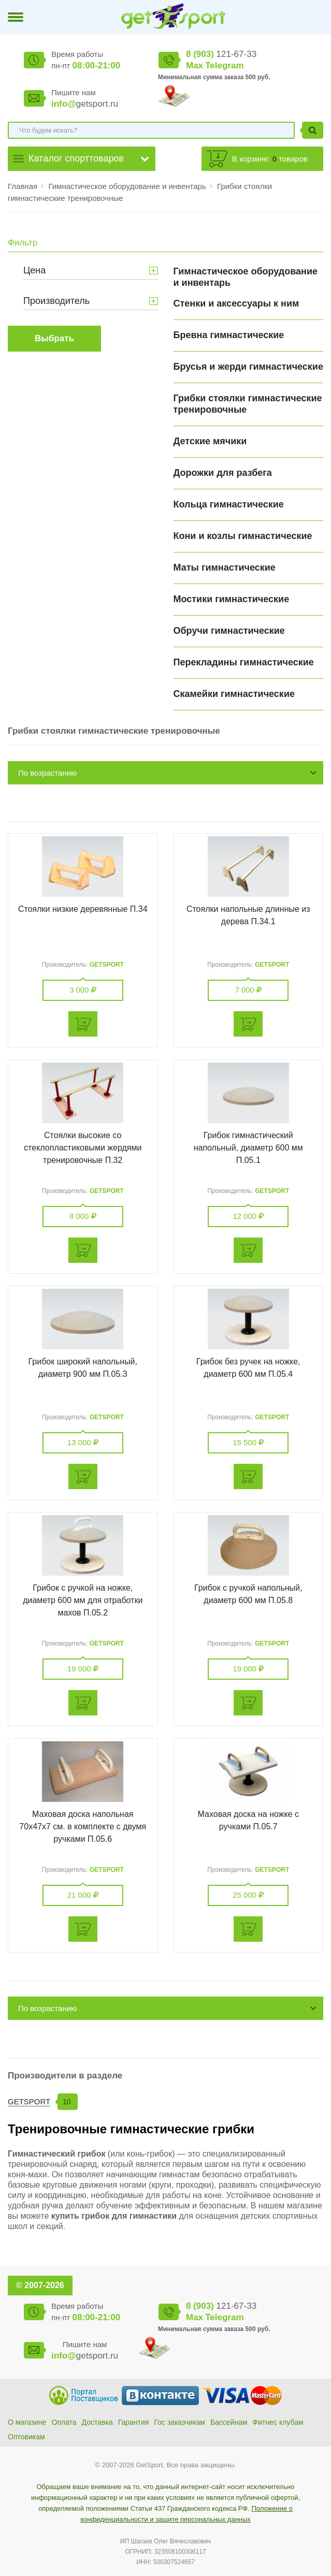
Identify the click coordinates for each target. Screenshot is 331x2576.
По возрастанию (47, 772)
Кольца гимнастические (229, 504)
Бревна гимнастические (229, 335)
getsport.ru (84, 104)
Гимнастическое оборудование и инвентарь (128, 186)
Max (194, 65)
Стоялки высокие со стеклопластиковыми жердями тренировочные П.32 (82, 1148)
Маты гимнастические (225, 567)
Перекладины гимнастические (244, 662)
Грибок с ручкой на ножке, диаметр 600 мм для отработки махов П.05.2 (82, 1600)
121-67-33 (221, 54)
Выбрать (54, 338)
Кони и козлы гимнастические (243, 536)
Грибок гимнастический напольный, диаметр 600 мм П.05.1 (248, 1148)
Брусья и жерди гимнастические (248, 366)
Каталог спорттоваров (76, 158)
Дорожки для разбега (223, 473)
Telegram (224, 65)
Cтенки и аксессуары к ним (236, 303)
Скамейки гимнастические (234, 694)
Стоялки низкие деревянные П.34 (83, 909)
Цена (34, 270)
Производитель (56, 301)
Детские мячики (210, 441)
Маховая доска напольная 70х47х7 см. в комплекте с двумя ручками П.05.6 (82, 1826)
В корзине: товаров (270, 158)
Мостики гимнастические (232, 599)
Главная (22, 186)
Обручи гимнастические (229, 630)
